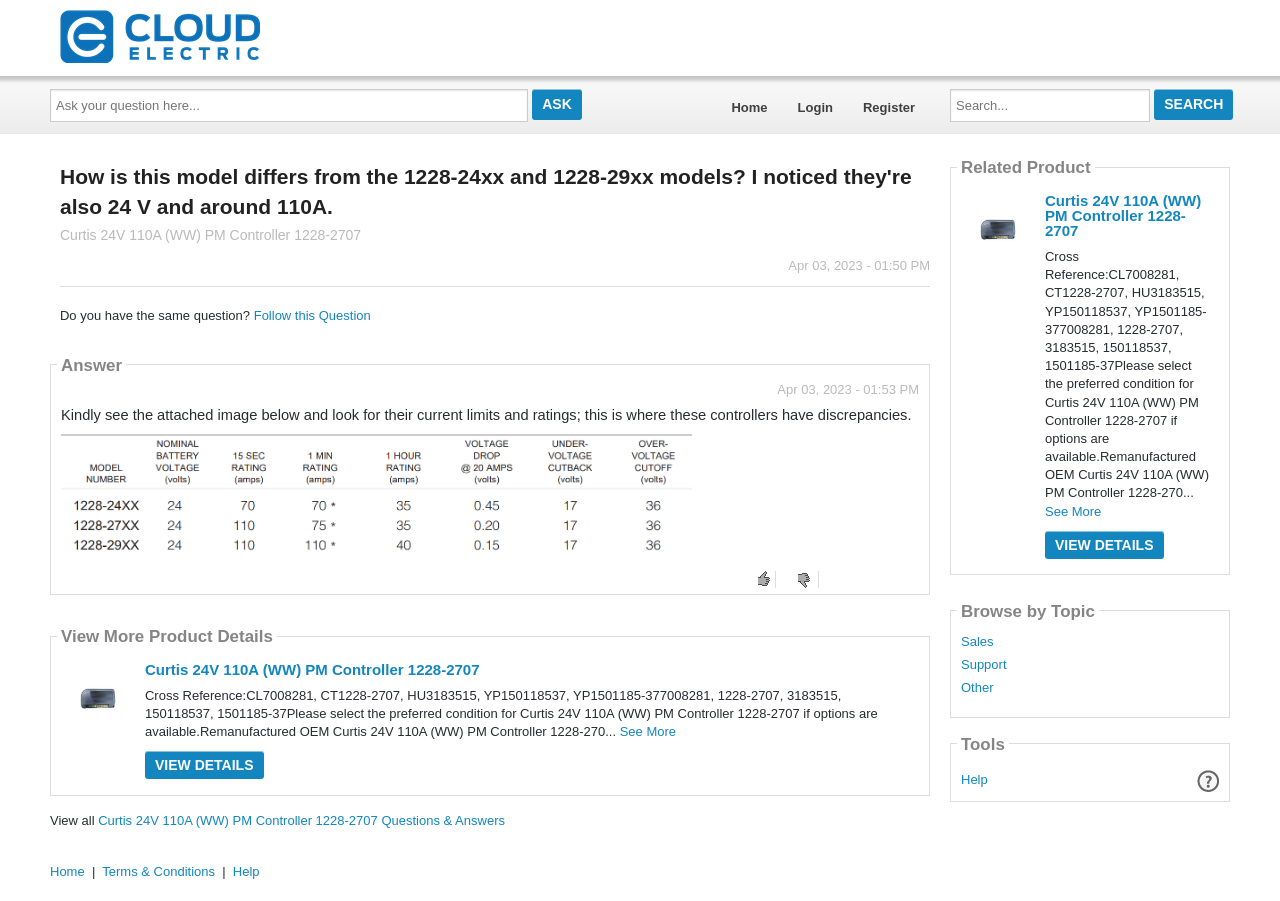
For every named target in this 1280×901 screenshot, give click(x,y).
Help (974, 779)
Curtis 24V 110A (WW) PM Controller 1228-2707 (312, 669)
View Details (204, 765)
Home (749, 107)
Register (889, 107)
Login (815, 107)
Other (977, 688)
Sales (977, 642)
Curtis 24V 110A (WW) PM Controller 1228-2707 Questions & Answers (301, 820)
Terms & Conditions (158, 871)
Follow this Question (312, 315)
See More (648, 731)
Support (984, 665)
